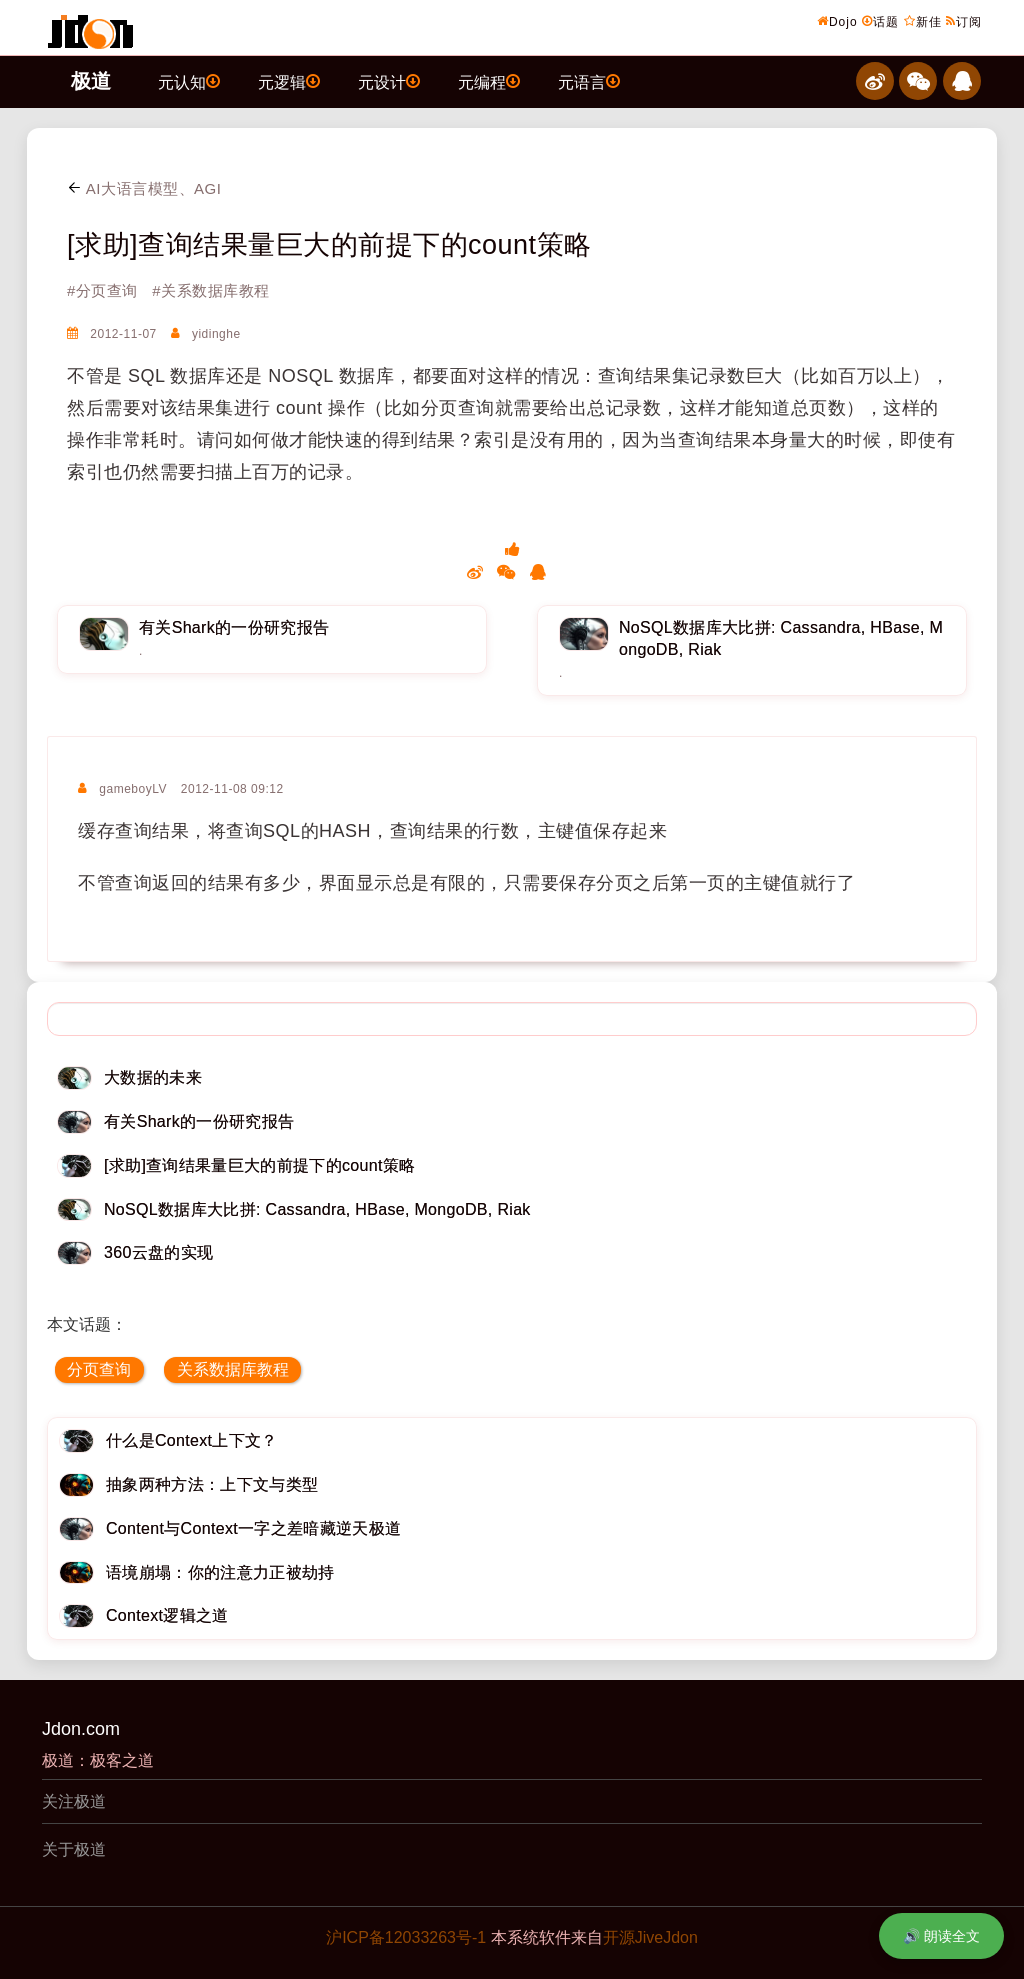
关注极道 (74, 1801)
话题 (880, 21)
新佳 (923, 21)
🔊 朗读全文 (941, 1936)
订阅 (964, 21)
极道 (91, 81)
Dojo (837, 21)
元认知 (189, 81)
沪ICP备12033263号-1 (406, 1937)
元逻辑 (289, 81)
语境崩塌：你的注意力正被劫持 (220, 1572)
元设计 (389, 81)
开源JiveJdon (650, 1937)
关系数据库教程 (233, 1369)
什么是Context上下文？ (192, 1440)
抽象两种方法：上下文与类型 (212, 1484)
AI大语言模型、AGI (144, 188)
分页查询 (99, 1369)
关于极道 (74, 1849)
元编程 (489, 81)
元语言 (589, 81)
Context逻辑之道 (167, 1615)
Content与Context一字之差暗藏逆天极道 (253, 1528)
